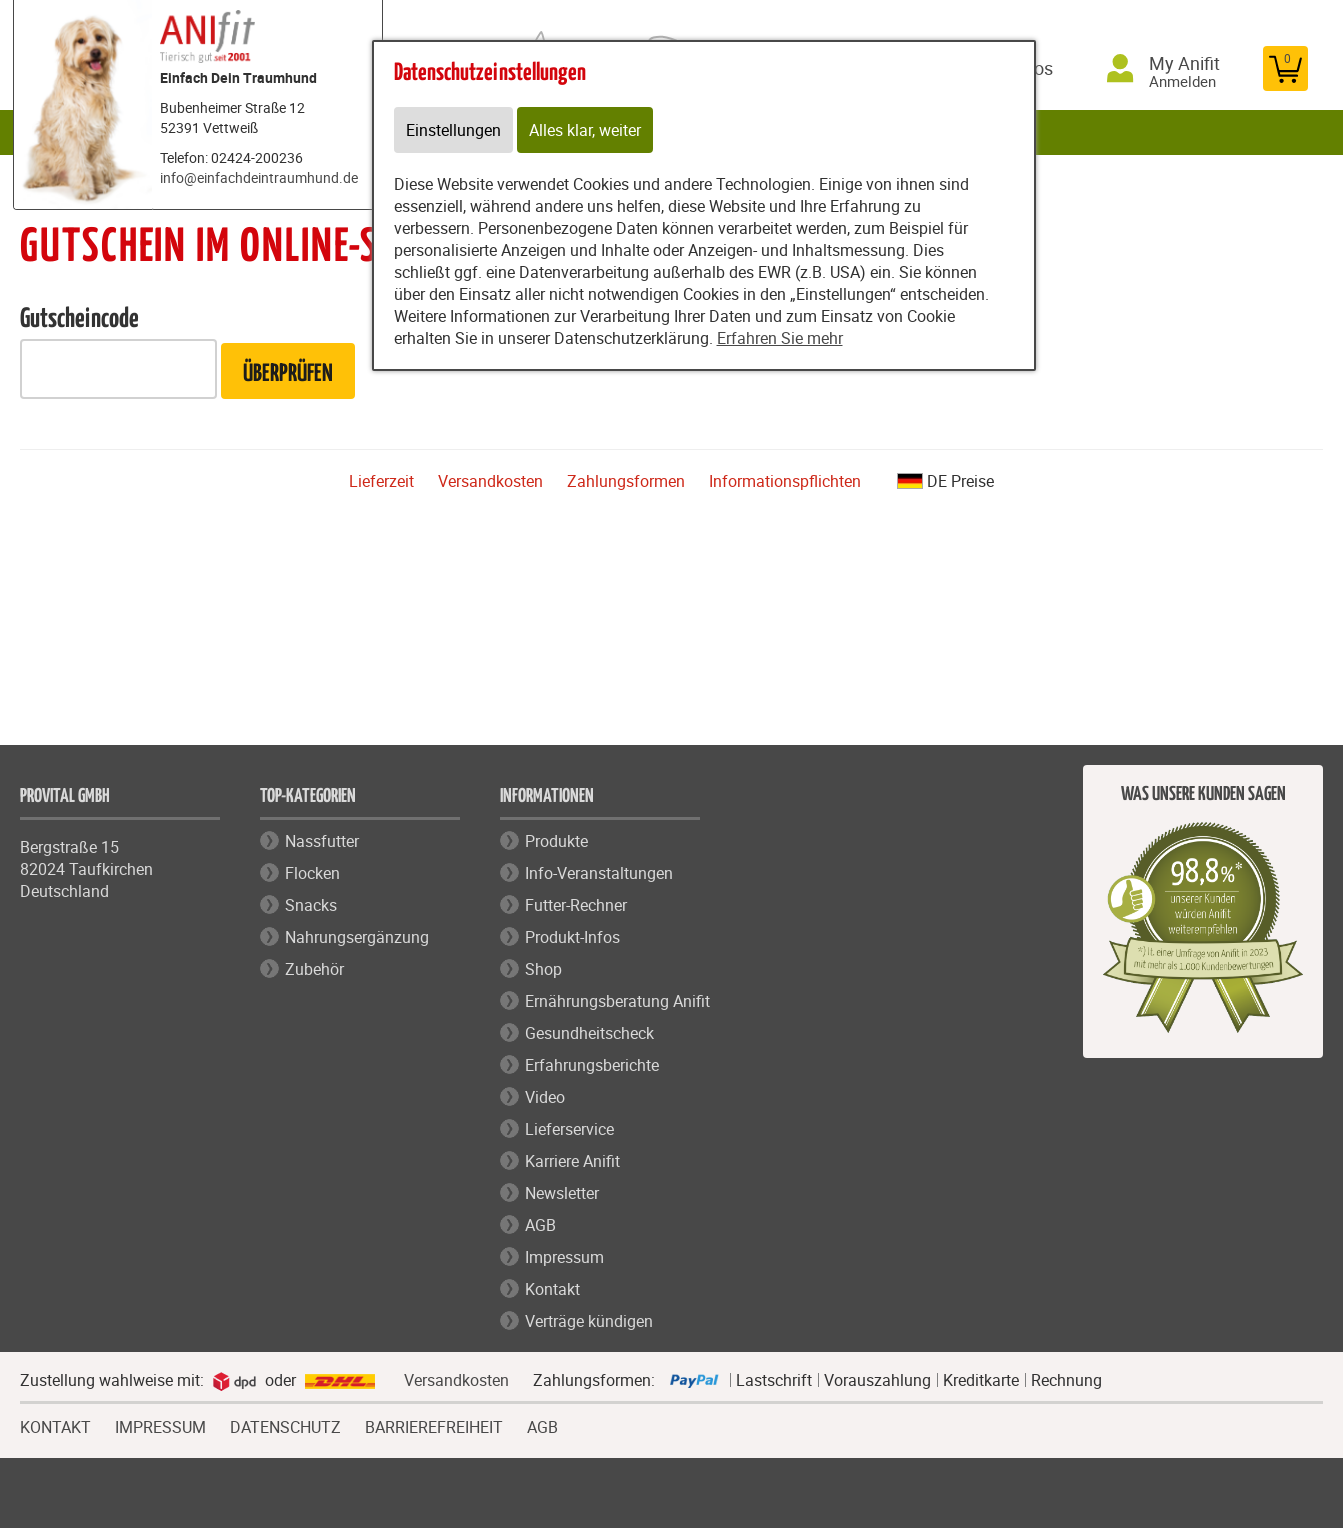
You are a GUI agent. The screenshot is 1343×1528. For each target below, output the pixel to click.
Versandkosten (490, 481)
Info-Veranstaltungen (599, 873)
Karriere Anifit (572, 1161)
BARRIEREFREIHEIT (434, 1425)
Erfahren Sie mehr (780, 338)
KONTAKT (55, 1425)
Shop (543, 969)
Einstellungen (453, 130)
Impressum (564, 1257)
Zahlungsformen (626, 481)
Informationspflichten (785, 481)
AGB (540, 1225)
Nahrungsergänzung (357, 937)
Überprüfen (288, 374)
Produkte (556, 841)
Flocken (312, 873)
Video (545, 1097)
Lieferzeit (381, 481)
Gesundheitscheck (589, 1033)
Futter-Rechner (576, 905)
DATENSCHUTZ (285, 1425)
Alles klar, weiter (585, 130)
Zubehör (314, 969)
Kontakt (552, 1289)
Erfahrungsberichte (592, 1065)
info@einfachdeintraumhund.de (259, 177)
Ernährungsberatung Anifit (617, 1001)
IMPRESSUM (160, 1425)
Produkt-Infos (572, 937)
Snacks (311, 905)
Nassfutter (322, 841)
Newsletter (562, 1193)
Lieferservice (569, 1129)
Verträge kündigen (589, 1321)
